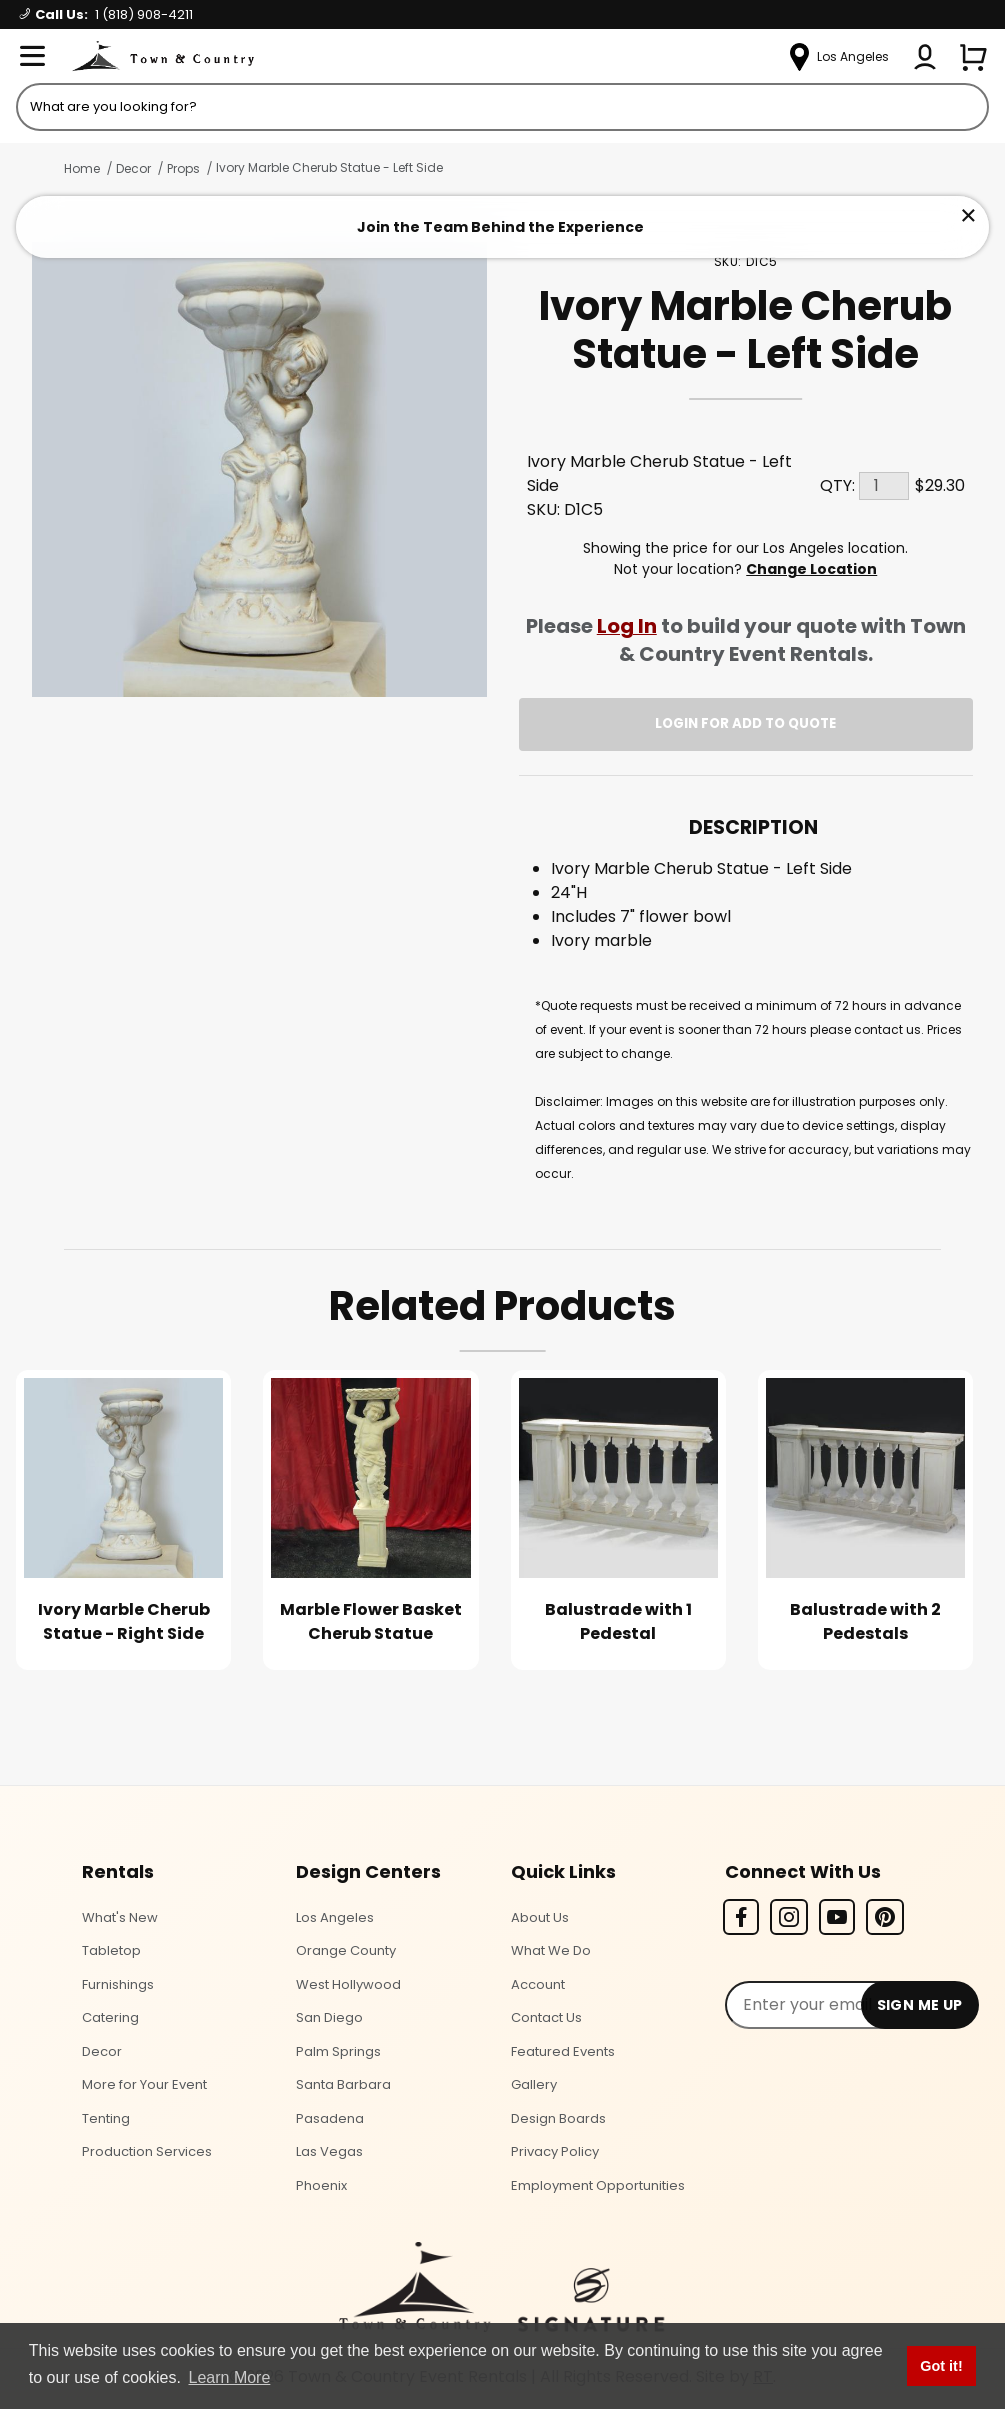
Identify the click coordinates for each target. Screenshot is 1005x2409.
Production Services (147, 2151)
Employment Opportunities (598, 2185)
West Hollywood (348, 1984)
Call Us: (106, 14)
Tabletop (111, 1950)
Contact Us (546, 2017)
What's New (120, 1917)
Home (82, 168)
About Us (540, 1917)
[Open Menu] (32, 57)
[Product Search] (502, 107)
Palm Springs (338, 2051)
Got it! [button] (941, 2366)
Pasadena (330, 2118)
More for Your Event (144, 2084)
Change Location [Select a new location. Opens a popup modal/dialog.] (811, 569)
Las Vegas (329, 2151)
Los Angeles (335, 1917)
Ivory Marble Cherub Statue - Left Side (329, 167)
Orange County (346, 1950)
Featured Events (563, 2051)
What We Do (551, 1950)
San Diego (329, 2017)
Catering (110, 2017)
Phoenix (321, 2185)
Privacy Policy (555, 2151)
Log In (627, 626)
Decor (133, 168)
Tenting (106, 2118)
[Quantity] (884, 486)
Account (538, 1984)
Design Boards (558, 2118)
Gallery (534, 2084)
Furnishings (118, 1984)
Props (183, 168)
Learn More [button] (230, 2377)
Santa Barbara (343, 2084)
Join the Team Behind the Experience (500, 227)
